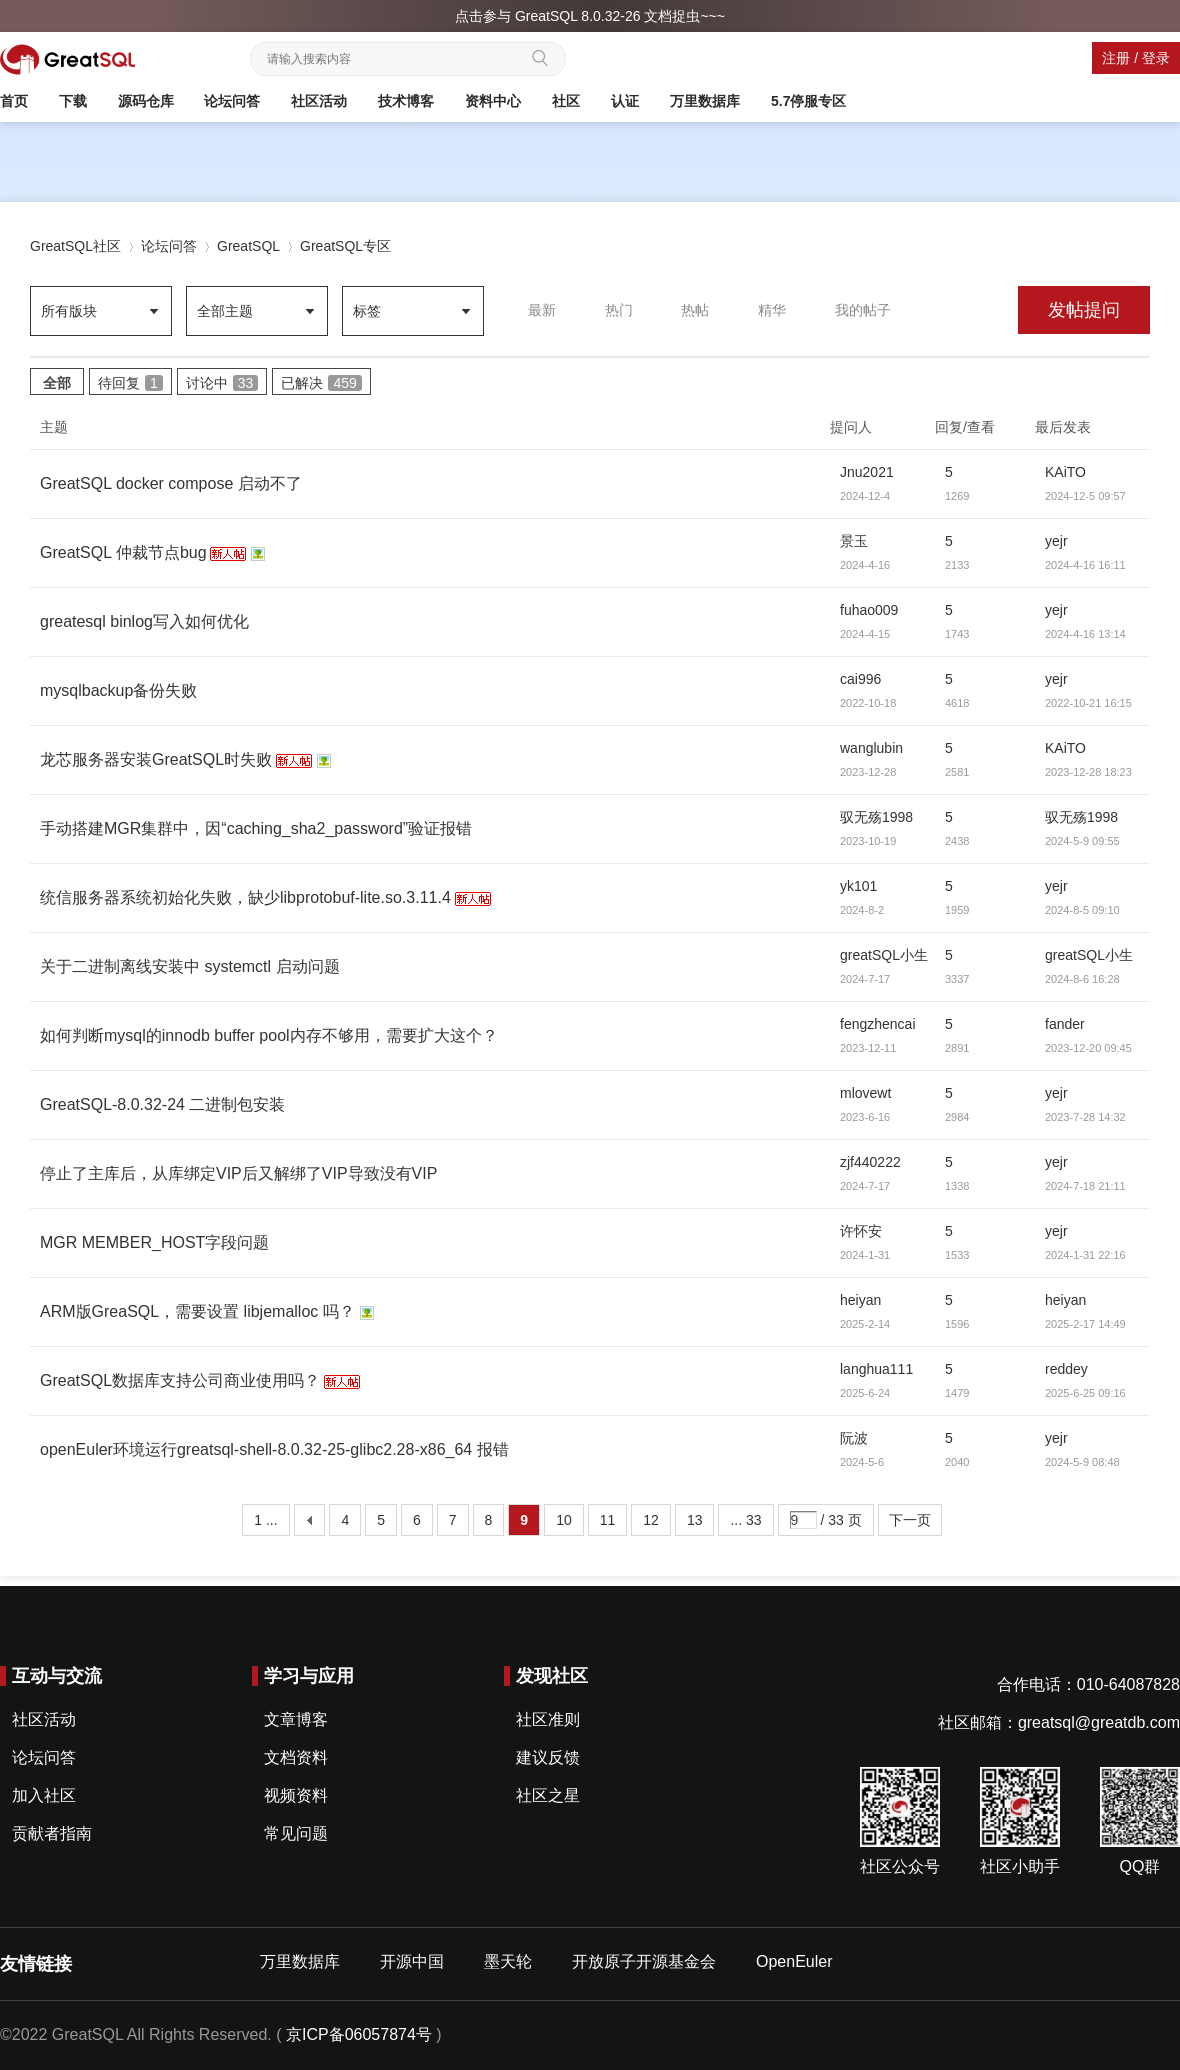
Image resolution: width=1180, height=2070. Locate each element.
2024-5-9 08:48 (1082, 1462)
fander (1065, 1024)
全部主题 (225, 311)
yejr (1056, 541)
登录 (1156, 58)
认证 (625, 101)
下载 (73, 101)
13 (695, 1520)
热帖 (695, 310)
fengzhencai (878, 1024)
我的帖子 (863, 310)
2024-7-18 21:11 (1085, 1186)
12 (651, 1520)
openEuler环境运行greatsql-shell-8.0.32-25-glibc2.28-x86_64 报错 (274, 1449)
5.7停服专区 (808, 101)
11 (608, 1520)
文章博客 (296, 1719)
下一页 (910, 1520)
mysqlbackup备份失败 (118, 690)
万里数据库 (705, 101)
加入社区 (44, 1795)
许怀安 (861, 1231)
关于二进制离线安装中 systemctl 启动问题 (190, 966)
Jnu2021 (867, 472)
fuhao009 (869, 610)
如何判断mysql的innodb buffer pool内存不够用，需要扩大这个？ (269, 1035)
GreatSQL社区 (75, 246)
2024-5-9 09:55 (1082, 841)
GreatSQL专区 (345, 246)
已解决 (321, 383)
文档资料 (296, 1757)
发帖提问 (1084, 310)
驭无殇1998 (876, 817)
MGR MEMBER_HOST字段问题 (154, 1242)
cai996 (860, 679)
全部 (57, 383)
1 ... (265, 1520)
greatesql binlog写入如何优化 (144, 621)
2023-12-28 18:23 (1088, 772)
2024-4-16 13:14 (1085, 634)
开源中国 (412, 1961)
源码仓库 (146, 101)
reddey (1066, 1369)
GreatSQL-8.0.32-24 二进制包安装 (162, 1104)
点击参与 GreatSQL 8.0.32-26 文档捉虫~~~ (590, 16)
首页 (14, 101)
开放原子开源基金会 (644, 1961)
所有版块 (69, 311)
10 (564, 1520)
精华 (772, 310)
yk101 (858, 886)
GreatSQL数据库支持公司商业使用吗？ (180, 1380)
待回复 (130, 383)
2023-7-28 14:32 (1085, 1117)
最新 (542, 310)
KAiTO (1065, 472)
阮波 (854, 1438)
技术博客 (406, 101)
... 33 (745, 1520)
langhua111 (876, 1369)
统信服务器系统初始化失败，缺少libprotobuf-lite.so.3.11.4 (245, 897)
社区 (566, 101)
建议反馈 (548, 1757)
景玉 (854, 541)
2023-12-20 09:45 (1088, 1048)
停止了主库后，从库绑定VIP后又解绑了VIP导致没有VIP (238, 1173)
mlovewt (865, 1093)
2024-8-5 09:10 (1082, 910)
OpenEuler (794, 1961)
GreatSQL (248, 246)
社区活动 (319, 101)
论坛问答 (232, 101)
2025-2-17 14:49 (1085, 1324)
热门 (619, 310)
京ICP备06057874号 (359, 2034)
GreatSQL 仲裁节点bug (123, 552)
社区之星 (548, 1795)
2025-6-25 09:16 (1085, 1393)
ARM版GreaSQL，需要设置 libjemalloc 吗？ (197, 1311)
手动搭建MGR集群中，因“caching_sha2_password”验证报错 (256, 828)
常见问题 (296, 1833)
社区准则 (548, 1719)
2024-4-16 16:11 (1085, 565)
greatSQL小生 (884, 955)
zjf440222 (870, 1162)
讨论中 (222, 383)
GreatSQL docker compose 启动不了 (171, 483)
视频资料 (296, 1795)
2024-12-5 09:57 (1085, 496)
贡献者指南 (52, 1833)
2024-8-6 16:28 (1082, 979)
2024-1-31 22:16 (1085, 1255)
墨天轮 (508, 1961)
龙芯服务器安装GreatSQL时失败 (156, 759)
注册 (1116, 58)
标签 (367, 311)
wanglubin (871, 748)
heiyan (860, 1300)
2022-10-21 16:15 (1088, 703)
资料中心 (493, 101)
